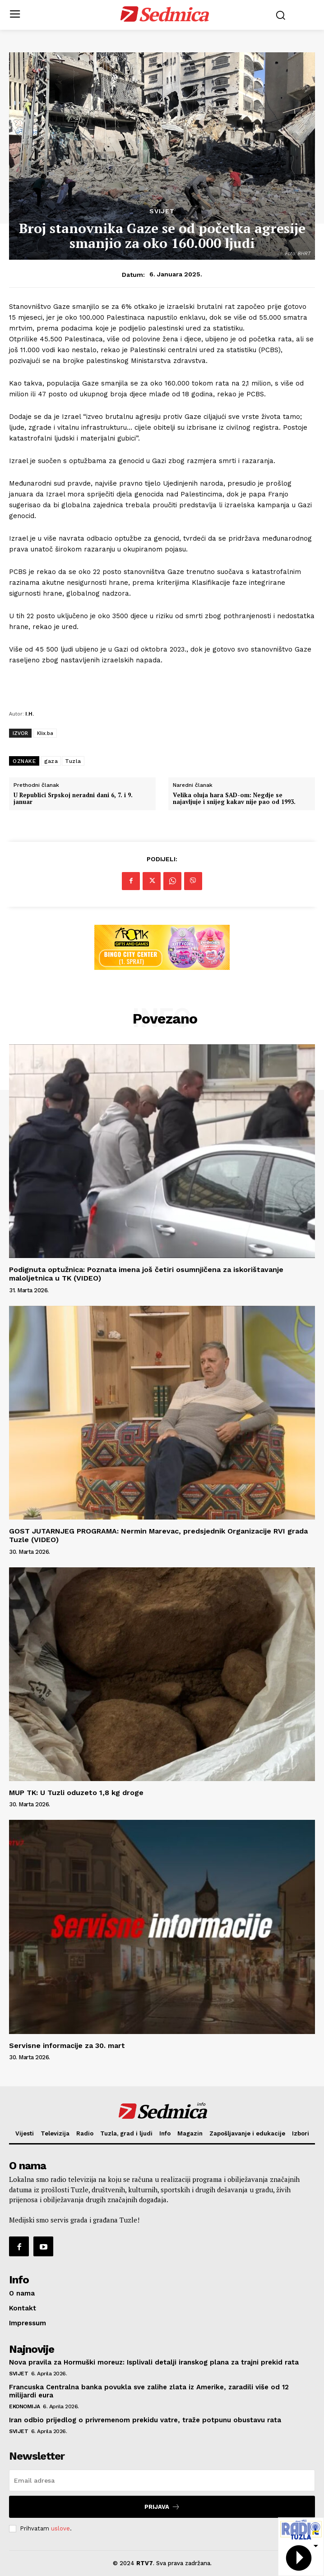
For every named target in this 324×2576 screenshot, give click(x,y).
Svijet (162, 211)
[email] (162, 2480)
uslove (60, 2528)
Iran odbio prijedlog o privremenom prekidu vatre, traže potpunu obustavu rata (145, 2420)
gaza (51, 761)
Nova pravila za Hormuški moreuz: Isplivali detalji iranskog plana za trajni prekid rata (154, 2362)
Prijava (162, 2507)
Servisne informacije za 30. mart (67, 2045)
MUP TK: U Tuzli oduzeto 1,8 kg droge (76, 1792)
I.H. (29, 713)
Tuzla (73, 761)
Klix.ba (45, 733)
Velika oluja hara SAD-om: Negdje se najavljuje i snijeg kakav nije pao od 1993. (234, 799)
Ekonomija (24, 2406)
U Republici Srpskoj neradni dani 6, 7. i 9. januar (73, 799)
